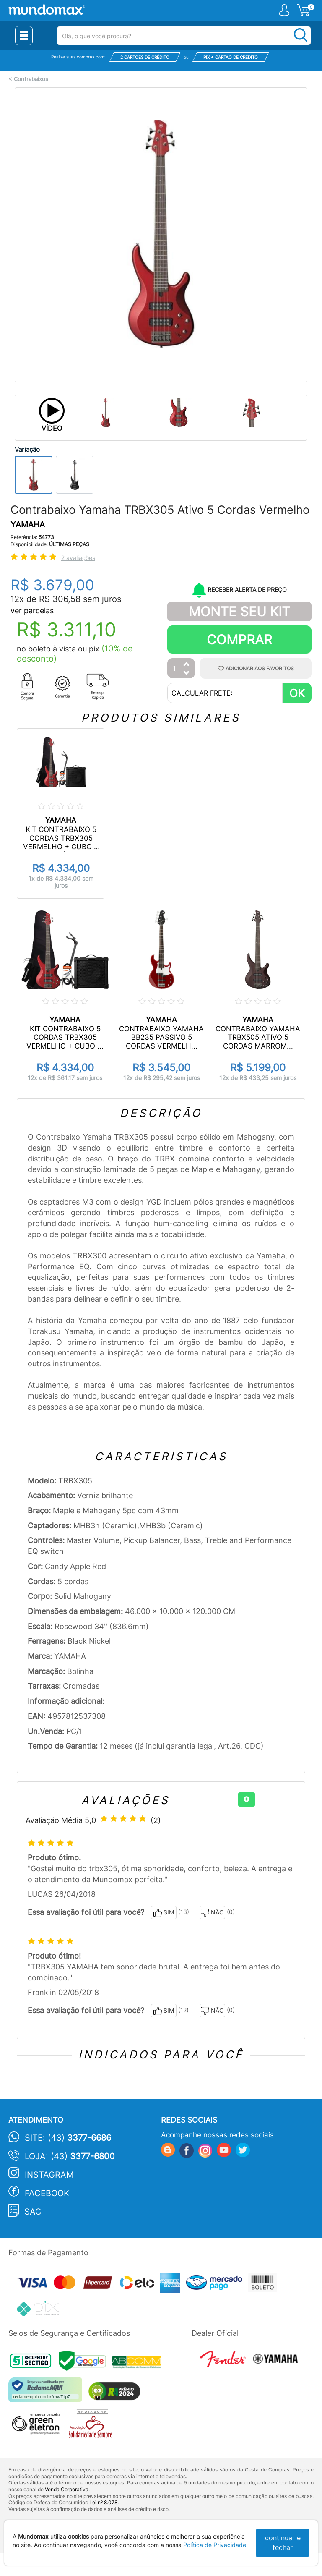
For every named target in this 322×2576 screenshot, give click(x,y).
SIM (163, 1913)
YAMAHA (27, 524)
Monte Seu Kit (239, 611)
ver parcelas (32, 610)
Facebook (47, 2193)
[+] (246, 1799)
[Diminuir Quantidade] (186, 673)
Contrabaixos (31, 79)
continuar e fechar (283, 2543)
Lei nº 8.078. (104, 2502)
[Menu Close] (24, 35)
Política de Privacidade (214, 2544)
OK (297, 693)
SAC (33, 2212)
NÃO (212, 1913)
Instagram (49, 2175)
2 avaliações (78, 557)
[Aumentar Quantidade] (186, 664)
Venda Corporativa (66, 2489)
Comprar (239, 639)
